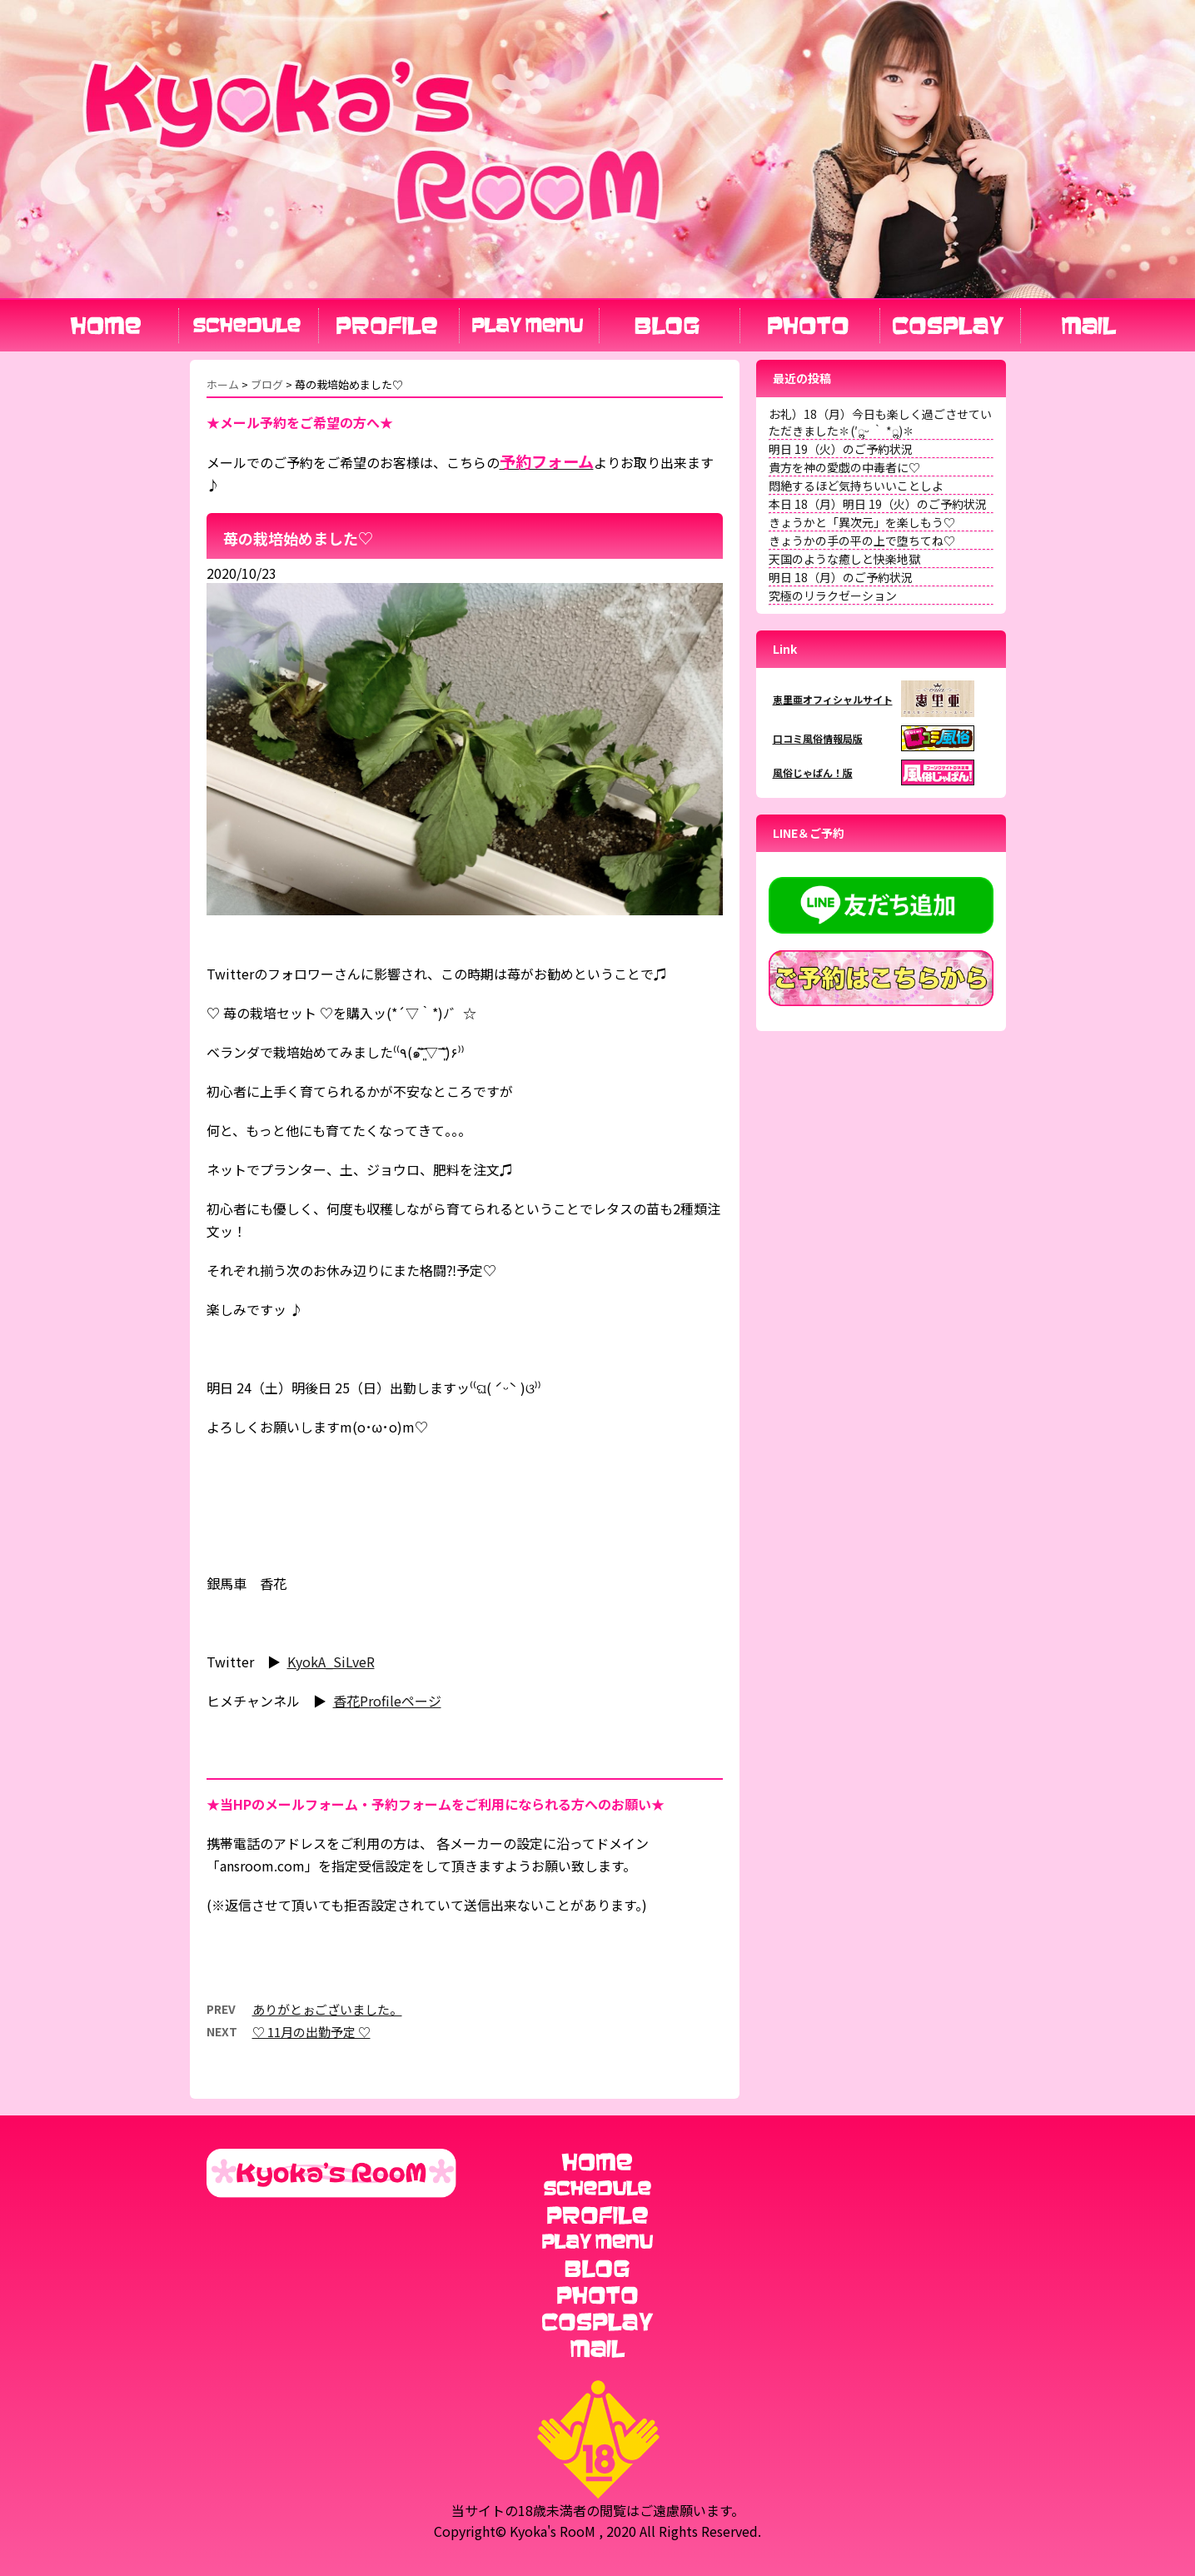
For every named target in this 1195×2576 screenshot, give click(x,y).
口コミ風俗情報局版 (818, 738)
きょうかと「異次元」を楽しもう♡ (862, 522)
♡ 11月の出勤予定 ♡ (311, 2031)
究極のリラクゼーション (833, 595)
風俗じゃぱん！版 (813, 772)
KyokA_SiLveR (331, 1662)
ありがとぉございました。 (327, 2009)
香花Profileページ (387, 1701)
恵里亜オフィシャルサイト (833, 699)
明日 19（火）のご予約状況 (841, 449)
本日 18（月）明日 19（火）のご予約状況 (878, 504)
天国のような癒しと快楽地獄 (844, 559)
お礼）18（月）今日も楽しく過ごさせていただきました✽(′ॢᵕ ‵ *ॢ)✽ (880, 422)
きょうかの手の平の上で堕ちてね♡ (862, 540)
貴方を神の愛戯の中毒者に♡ (844, 467)
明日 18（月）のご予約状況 (841, 577)
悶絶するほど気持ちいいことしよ (856, 485)
